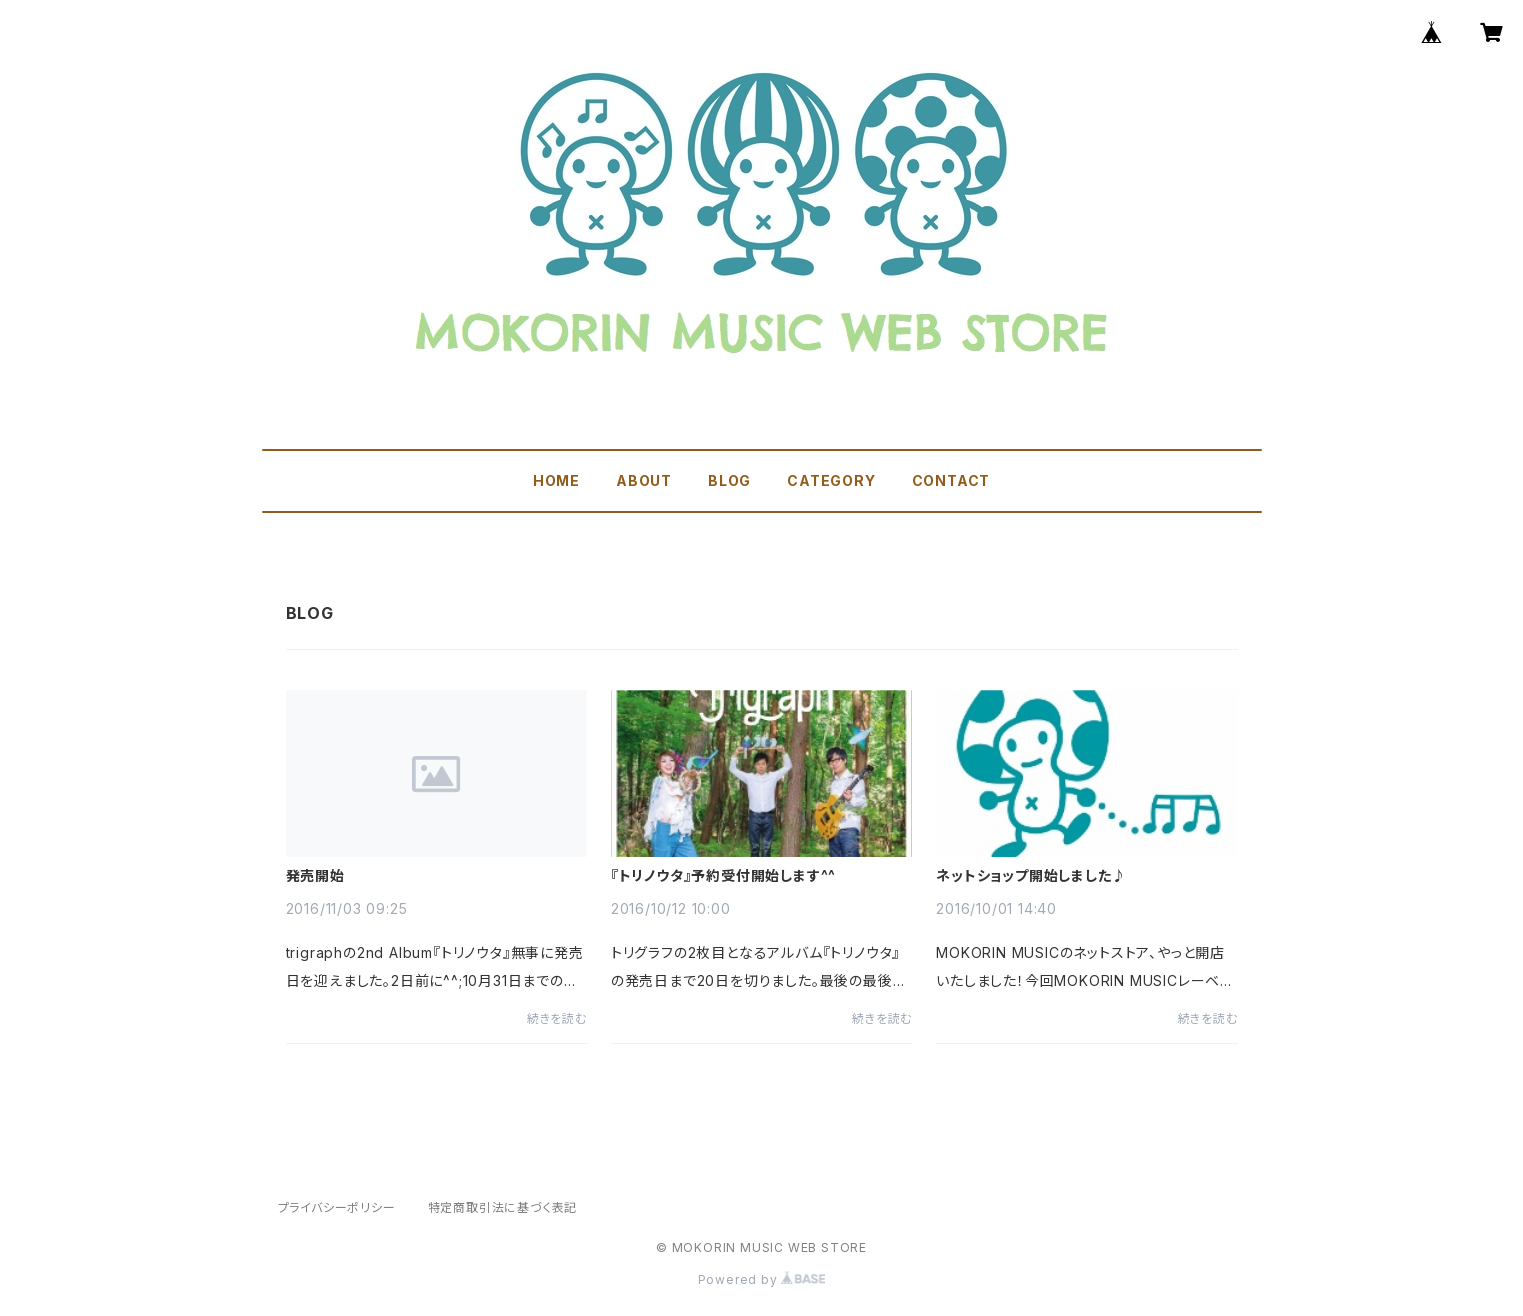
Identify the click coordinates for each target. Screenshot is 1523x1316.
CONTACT (951, 480)
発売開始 (315, 876)
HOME (556, 480)
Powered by (762, 1279)
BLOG (729, 480)
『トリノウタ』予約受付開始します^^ (723, 876)
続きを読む (557, 1018)
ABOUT (644, 480)
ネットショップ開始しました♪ (1031, 876)
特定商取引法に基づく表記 (503, 1207)
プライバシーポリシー (337, 1207)
